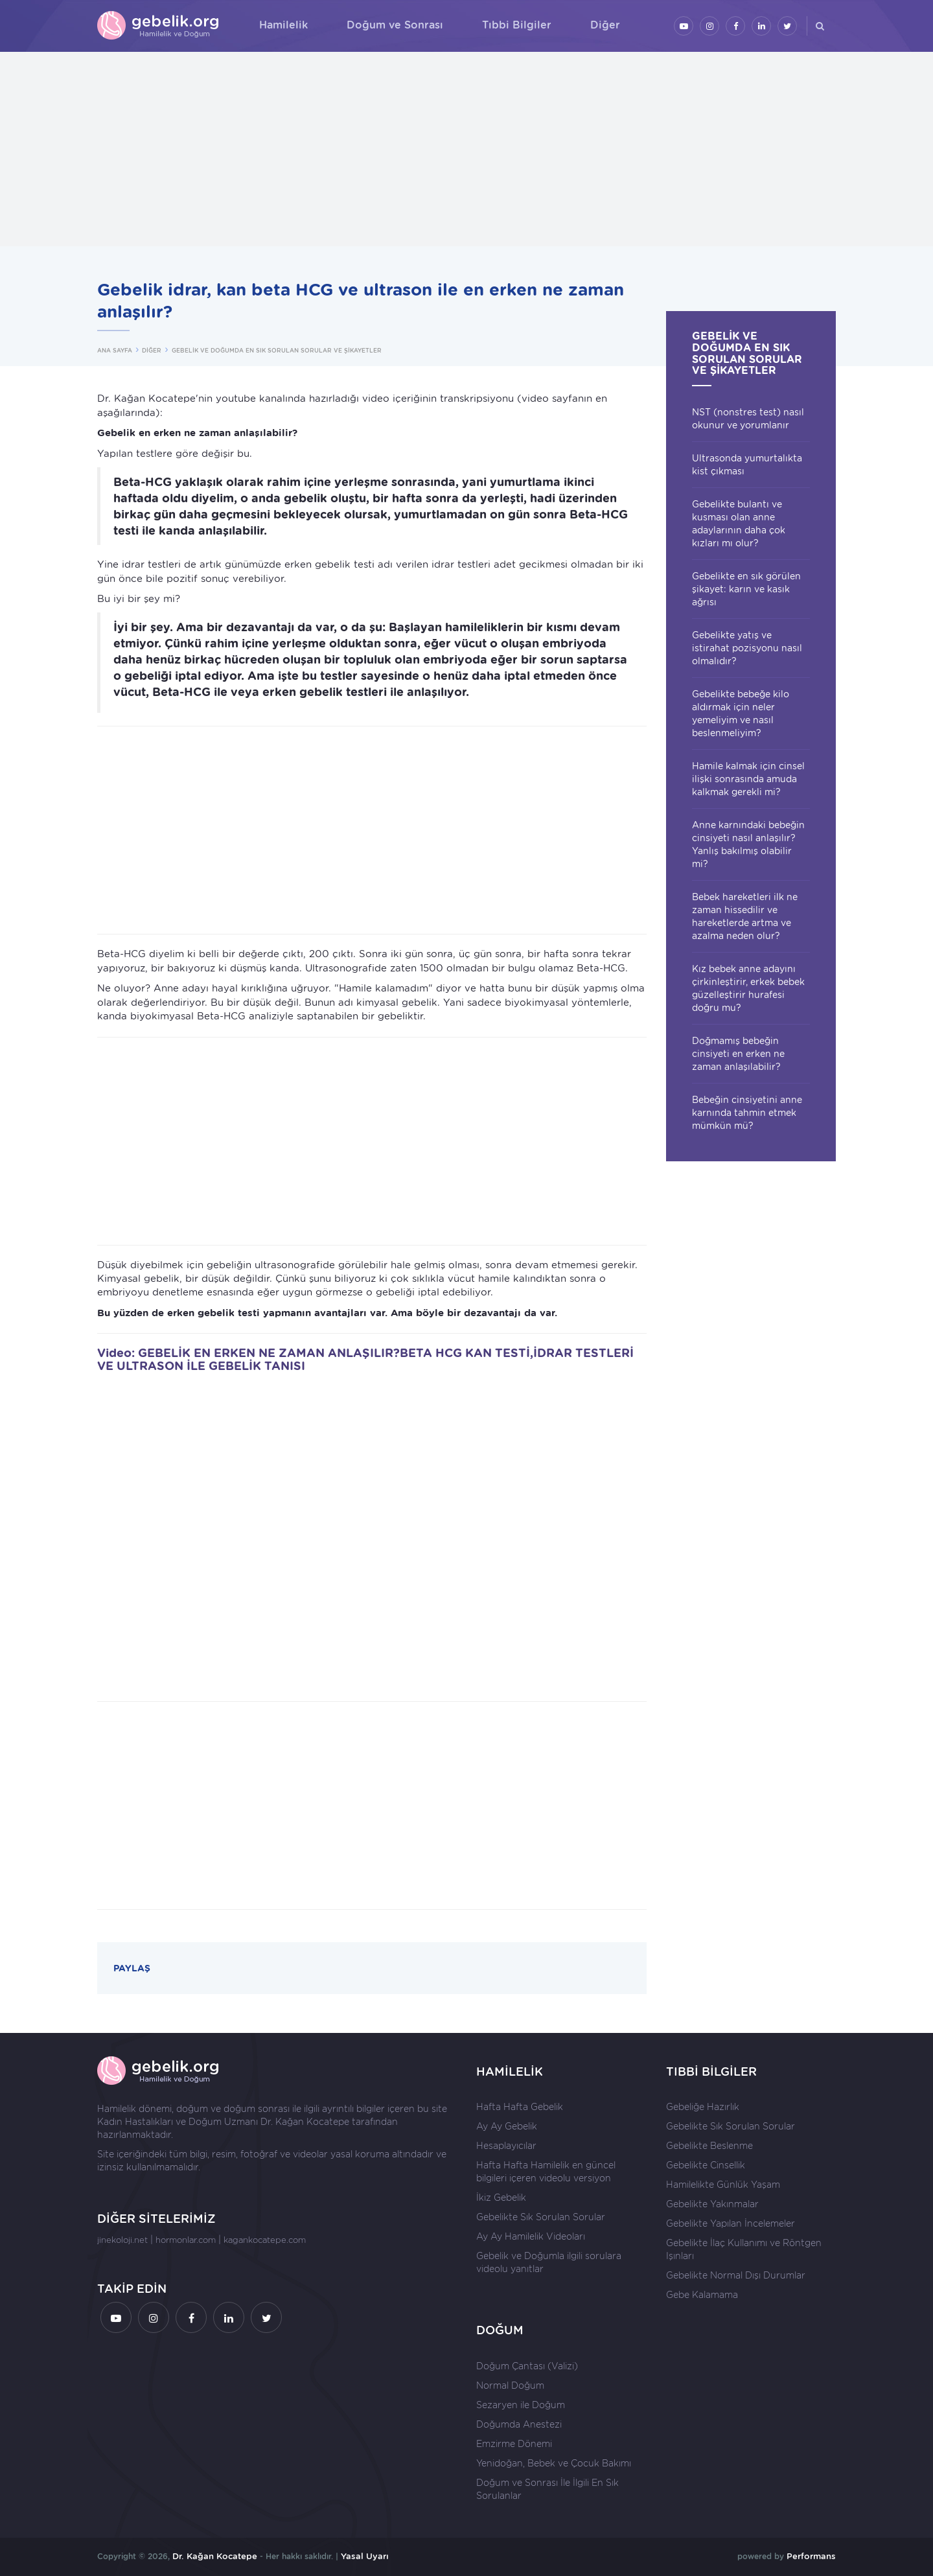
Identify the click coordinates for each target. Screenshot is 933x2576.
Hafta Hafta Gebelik (519, 2107)
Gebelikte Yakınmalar (712, 2204)
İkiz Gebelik (501, 2197)
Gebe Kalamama (702, 2295)
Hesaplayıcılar (506, 2146)
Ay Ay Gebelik (506, 2126)
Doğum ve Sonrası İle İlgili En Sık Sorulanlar (547, 2489)
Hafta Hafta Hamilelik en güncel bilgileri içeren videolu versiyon (546, 2171)
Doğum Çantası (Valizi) (527, 2366)
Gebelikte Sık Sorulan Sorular (540, 2217)
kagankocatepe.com (265, 2240)
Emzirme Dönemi (514, 2444)
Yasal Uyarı (365, 2556)
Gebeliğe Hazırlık (702, 2107)
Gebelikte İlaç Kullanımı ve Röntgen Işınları (744, 2249)
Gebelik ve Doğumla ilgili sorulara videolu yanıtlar (548, 2262)
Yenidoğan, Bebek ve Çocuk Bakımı (553, 2463)
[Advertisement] (466, 149)
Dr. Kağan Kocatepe (304, 2122)
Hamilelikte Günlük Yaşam (723, 2184)
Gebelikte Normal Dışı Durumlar (735, 2275)
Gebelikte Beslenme (709, 2146)
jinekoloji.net (122, 2240)
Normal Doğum (510, 2385)
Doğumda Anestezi (519, 2424)
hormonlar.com (186, 2240)
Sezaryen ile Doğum (520, 2405)
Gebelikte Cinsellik (705, 2165)
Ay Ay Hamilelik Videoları (530, 2236)
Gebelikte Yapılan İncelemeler (730, 2223)
